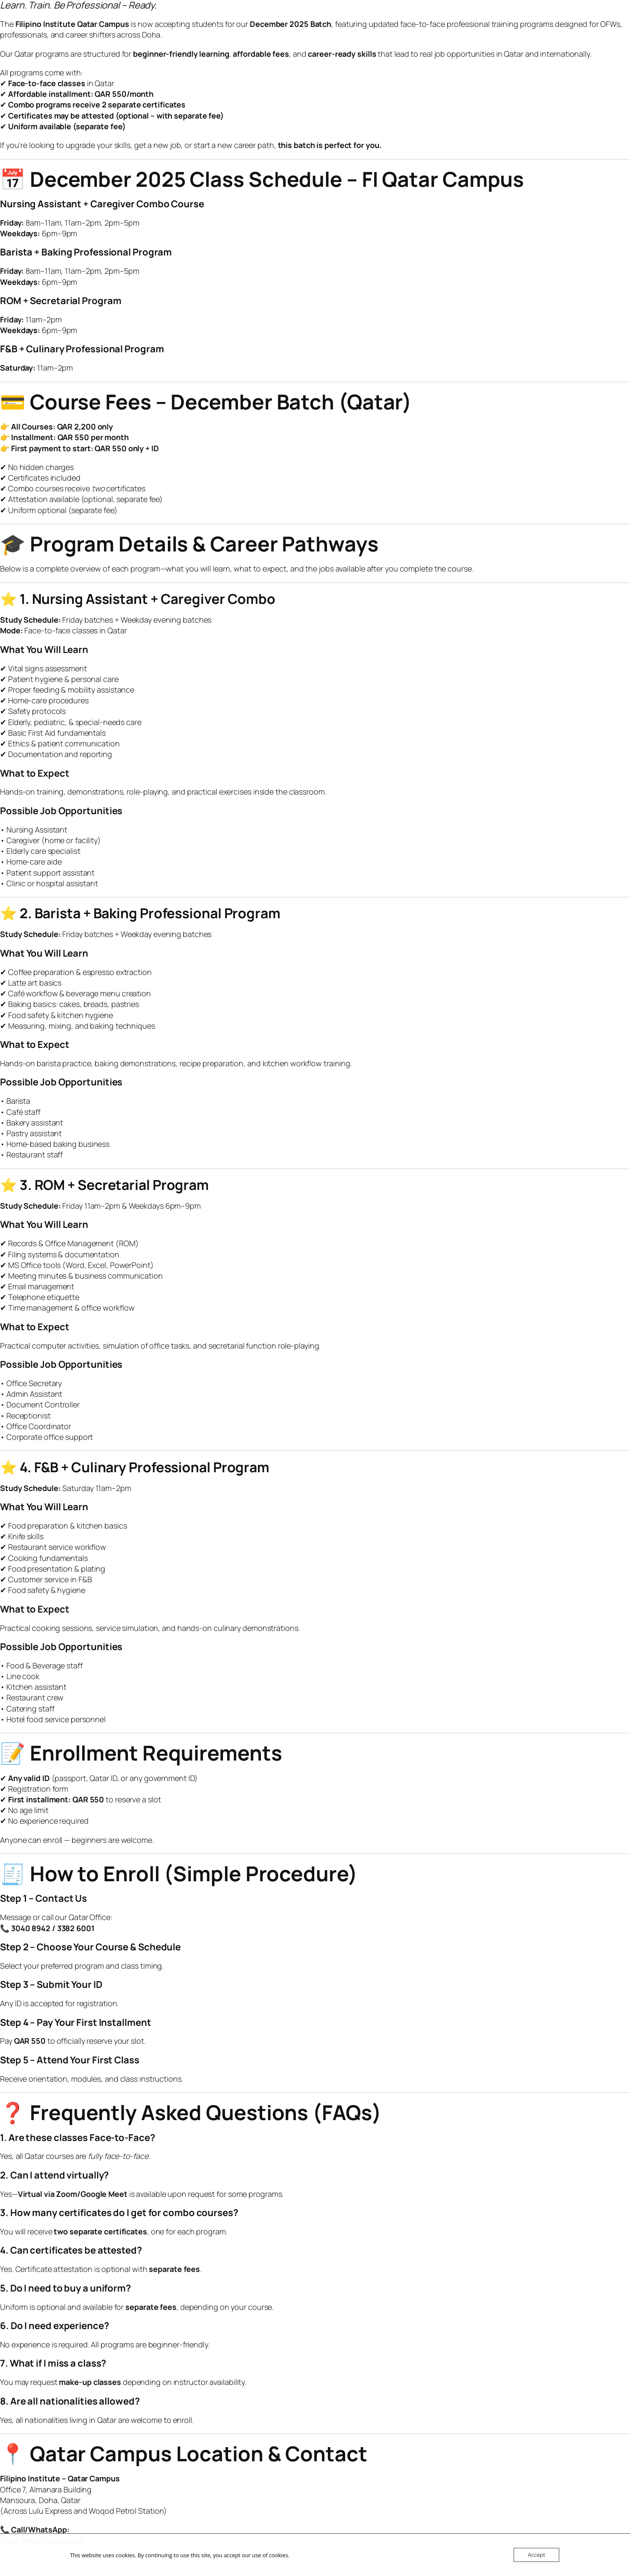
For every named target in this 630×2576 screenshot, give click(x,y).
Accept (536, 2555)
